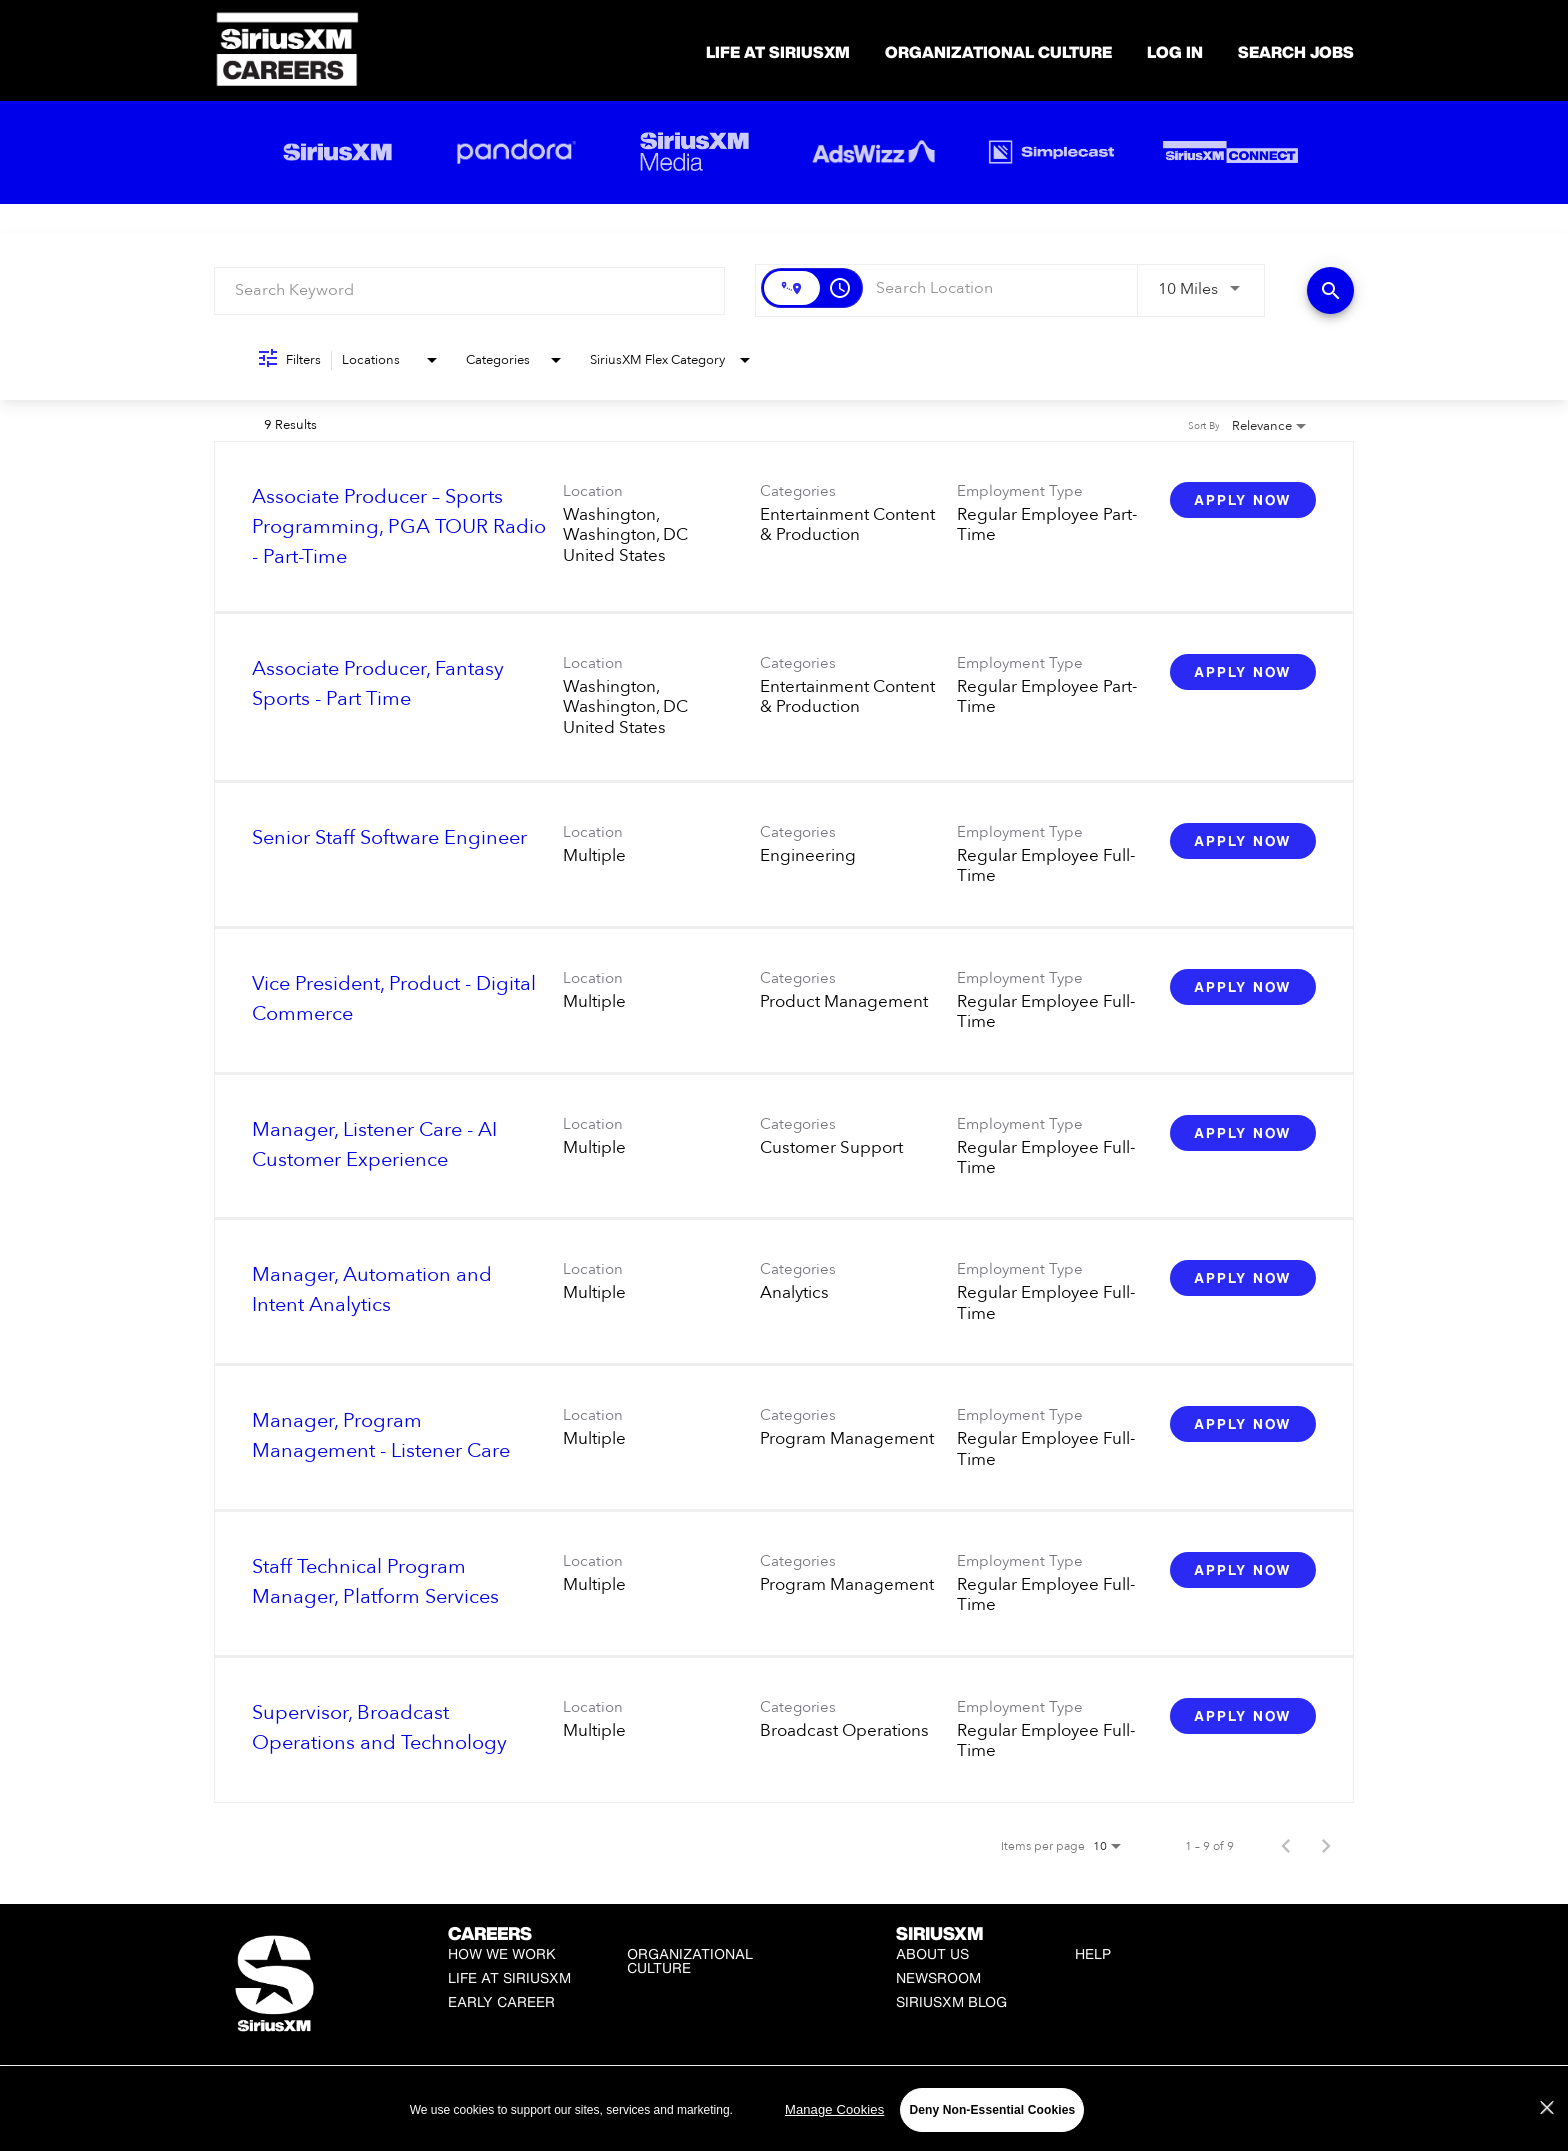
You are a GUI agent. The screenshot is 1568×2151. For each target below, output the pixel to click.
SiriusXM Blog (951, 2001)
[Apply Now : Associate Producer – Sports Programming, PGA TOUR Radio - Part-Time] (1243, 500)
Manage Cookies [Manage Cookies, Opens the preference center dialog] (834, 2129)
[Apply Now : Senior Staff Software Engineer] (1243, 841)
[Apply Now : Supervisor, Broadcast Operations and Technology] (1243, 1716)
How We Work (502, 1953)
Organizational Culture (998, 52)
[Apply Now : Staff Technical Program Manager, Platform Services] (1243, 1570)
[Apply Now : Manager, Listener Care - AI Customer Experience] (1243, 1133)
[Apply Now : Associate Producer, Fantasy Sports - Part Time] (1243, 672)
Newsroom (938, 1977)
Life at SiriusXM (509, 1977)
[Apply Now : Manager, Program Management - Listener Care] (1243, 1424)
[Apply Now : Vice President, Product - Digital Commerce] (1243, 987)
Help (1093, 1953)
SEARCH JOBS (1296, 52)
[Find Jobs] (1330, 290)
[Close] (1547, 2128)
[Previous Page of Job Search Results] (1286, 1846)
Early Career (501, 2001)
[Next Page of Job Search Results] (1326, 1846)
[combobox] (469, 290)
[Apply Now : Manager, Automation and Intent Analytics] (1243, 1278)
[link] (784, 527)
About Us (932, 1953)
